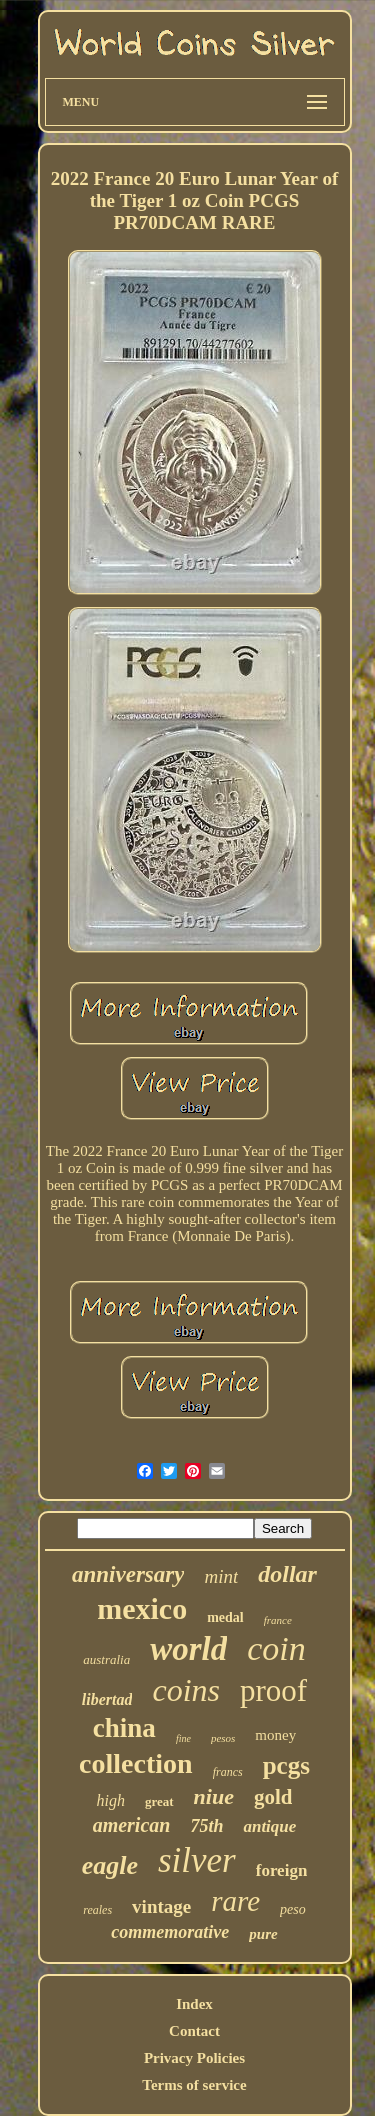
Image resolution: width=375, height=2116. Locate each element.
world (188, 1649)
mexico (142, 1608)
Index (194, 2004)
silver (197, 1860)
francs (228, 1772)
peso (293, 1909)
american (132, 1825)
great (159, 1801)
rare (235, 1901)
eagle (110, 1865)
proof (273, 1690)
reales (97, 1910)
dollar (287, 1574)
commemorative (170, 1932)
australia (106, 1659)
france (278, 1620)
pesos (223, 1738)
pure (263, 1934)
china (124, 1728)
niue (214, 1796)
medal (225, 1617)
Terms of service (194, 2085)
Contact (194, 2031)
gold (273, 1797)
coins (186, 1690)
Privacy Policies (194, 2058)
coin (276, 1648)
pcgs (286, 1765)
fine (183, 1738)
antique (269, 1826)
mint (221, 1576)
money (275, 1735)
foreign (282, 1870)
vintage (161, 1906)
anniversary (128, 1574)
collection (136, 1763)
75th (206, 1826)
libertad (107, 1699)
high (111, 1800)
